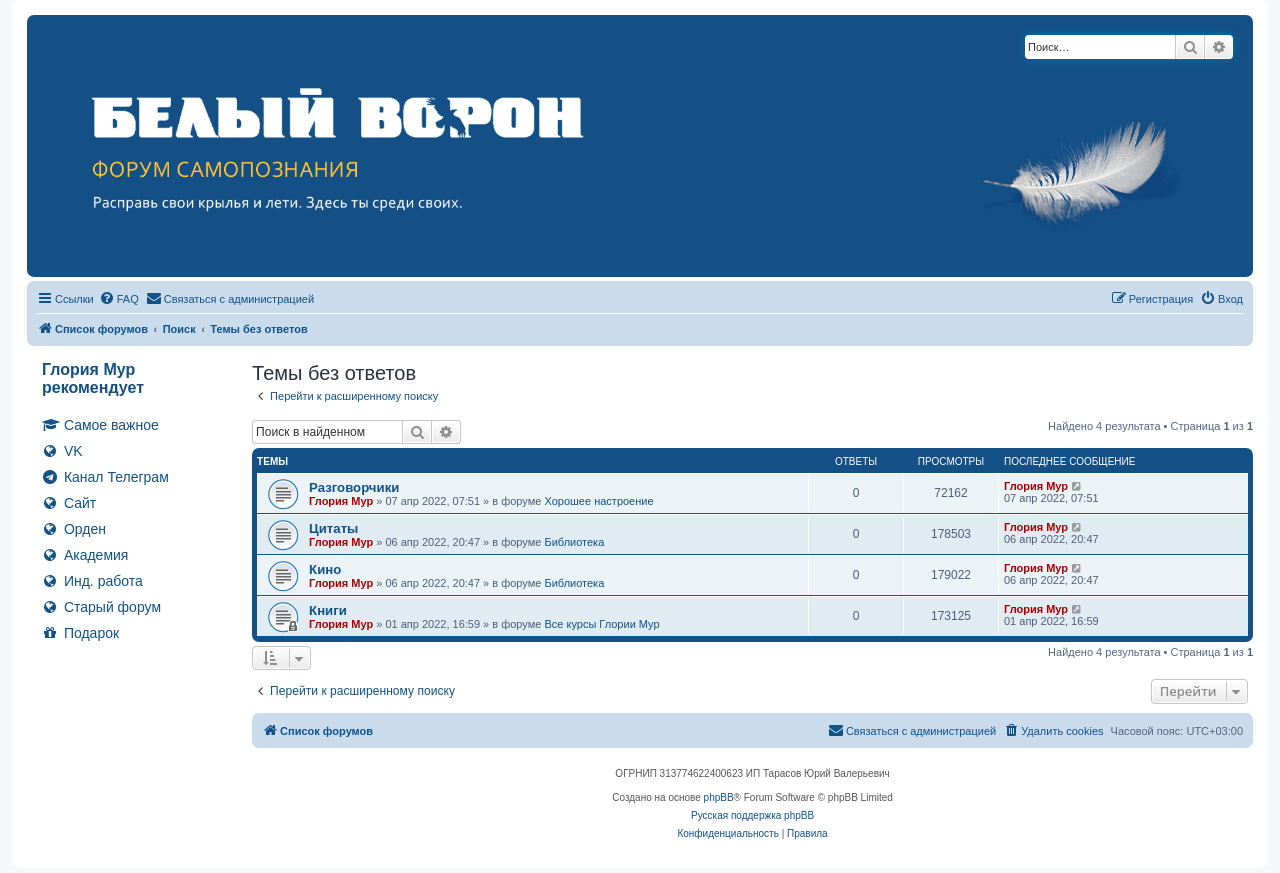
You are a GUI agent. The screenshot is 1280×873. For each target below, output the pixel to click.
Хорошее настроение (598, 501)
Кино (325, 569)
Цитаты (333, 528)
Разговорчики (354, 487)
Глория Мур (341, 501)
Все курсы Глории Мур (601, 624)
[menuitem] (119, 299)
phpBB (719, 797)
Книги (328, 610)
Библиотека (574, 542)
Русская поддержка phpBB (752, 815)
